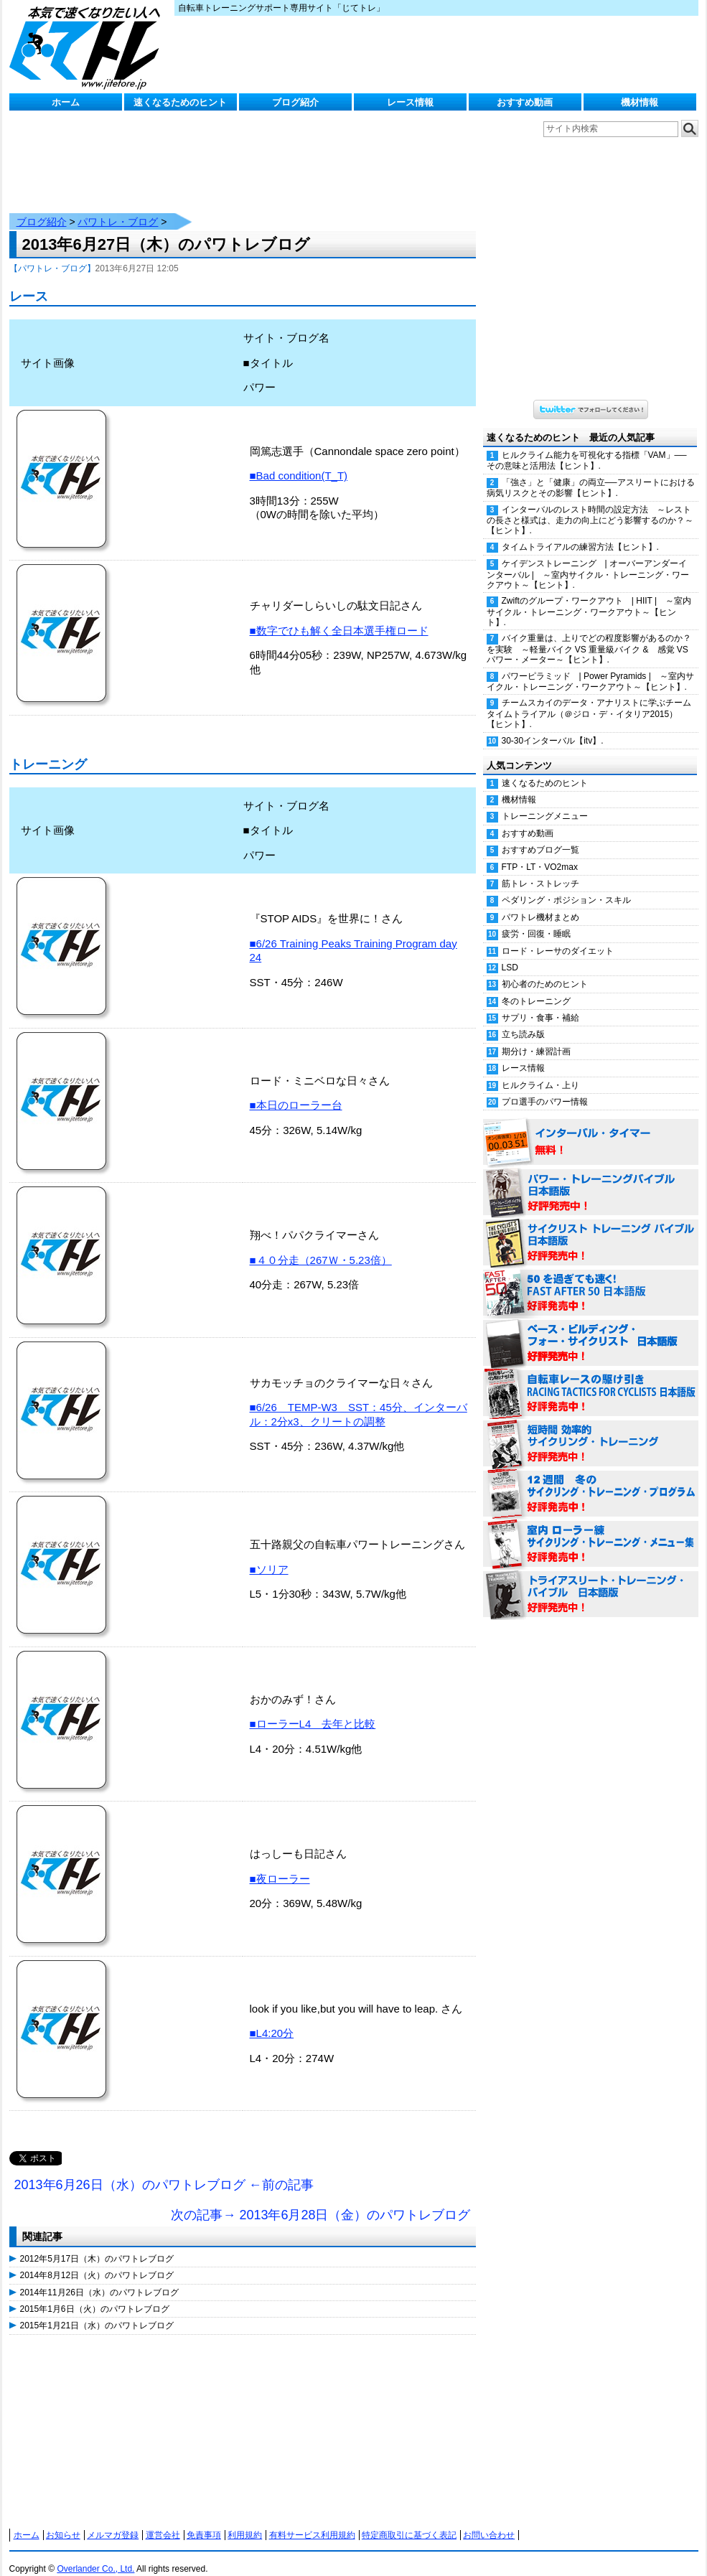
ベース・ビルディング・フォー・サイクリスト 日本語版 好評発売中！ (590, 1329)
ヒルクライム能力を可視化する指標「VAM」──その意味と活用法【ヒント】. (587, 446)
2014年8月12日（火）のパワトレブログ (97, 2261)
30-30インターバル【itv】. (553, 726)
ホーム (66, 102)
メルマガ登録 (113, 2521)
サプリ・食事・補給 (540, 1003)
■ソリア (269, 1555)
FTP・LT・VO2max (540, 853)
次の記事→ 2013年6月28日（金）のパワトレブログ (320, 2200)
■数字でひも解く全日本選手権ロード (339, 616)
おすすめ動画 (525, 102)
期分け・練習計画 (536, 1037)
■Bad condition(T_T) (299, 461)
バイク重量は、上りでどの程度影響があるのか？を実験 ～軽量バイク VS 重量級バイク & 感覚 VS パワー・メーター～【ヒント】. (589, 634)
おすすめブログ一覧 (540, 835)
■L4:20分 (272, 2019)
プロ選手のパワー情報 (545, 1087)
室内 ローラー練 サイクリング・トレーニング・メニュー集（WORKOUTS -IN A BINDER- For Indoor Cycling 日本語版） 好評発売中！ (590, 1530)
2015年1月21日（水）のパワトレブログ (97, 2311)
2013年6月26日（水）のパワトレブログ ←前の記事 (164, 2170)
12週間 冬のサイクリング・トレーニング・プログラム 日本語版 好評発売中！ (590, 1480)
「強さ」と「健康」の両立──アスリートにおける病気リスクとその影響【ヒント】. (591, 473)
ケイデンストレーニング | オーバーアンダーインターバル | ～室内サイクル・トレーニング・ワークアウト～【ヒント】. (588, 560)
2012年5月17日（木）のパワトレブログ (97, 2244)
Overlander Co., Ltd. (95, 2554)
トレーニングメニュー (545, 802)
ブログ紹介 (295, 102)
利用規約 (245, 2521)
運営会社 (163, 2521)
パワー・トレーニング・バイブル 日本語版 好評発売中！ (590, 1178)
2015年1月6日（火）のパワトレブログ (94, 2295)
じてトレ (88, 46)
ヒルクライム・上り (540, 1071)
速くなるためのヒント (180, 102)
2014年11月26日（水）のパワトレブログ (99, 2278)
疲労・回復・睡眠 (536, 919)
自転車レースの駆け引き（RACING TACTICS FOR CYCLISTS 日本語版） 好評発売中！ (590, 1379)
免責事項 (204, 2521)
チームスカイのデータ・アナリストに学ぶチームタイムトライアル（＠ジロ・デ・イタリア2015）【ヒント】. (589, 699)
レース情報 (410, 102)
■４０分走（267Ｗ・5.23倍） (321, 1246)
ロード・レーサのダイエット (558, 937)
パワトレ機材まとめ (540, 903)
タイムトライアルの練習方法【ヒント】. (580, 533)
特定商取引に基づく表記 (409, 2521)
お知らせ (63, 2521)
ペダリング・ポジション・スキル (566, 886)
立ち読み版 (523, 1020)
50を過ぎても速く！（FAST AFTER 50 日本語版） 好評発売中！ (590, 1279)
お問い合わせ (489, 2521)
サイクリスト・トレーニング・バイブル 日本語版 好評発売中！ (590, 1229)
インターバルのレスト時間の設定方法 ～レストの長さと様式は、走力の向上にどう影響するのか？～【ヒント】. (590, 506)
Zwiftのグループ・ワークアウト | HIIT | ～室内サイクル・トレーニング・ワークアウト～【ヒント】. (589, 597)
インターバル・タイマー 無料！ (590, 1128)
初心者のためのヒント (545, 970)
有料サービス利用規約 (312, 2521)
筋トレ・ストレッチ (540, 869)
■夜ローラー (280, 1864)
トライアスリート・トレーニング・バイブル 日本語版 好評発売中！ (590, 1580)
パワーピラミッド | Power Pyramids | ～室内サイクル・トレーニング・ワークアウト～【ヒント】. (590, 667)
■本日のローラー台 (296, 1091)
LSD (510, 953)
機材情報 (639, 102)
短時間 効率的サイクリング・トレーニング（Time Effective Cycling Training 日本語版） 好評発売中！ (590, 1430)
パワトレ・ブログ (118, 207)
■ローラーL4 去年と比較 (313, 1709)
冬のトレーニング (536, 987)
